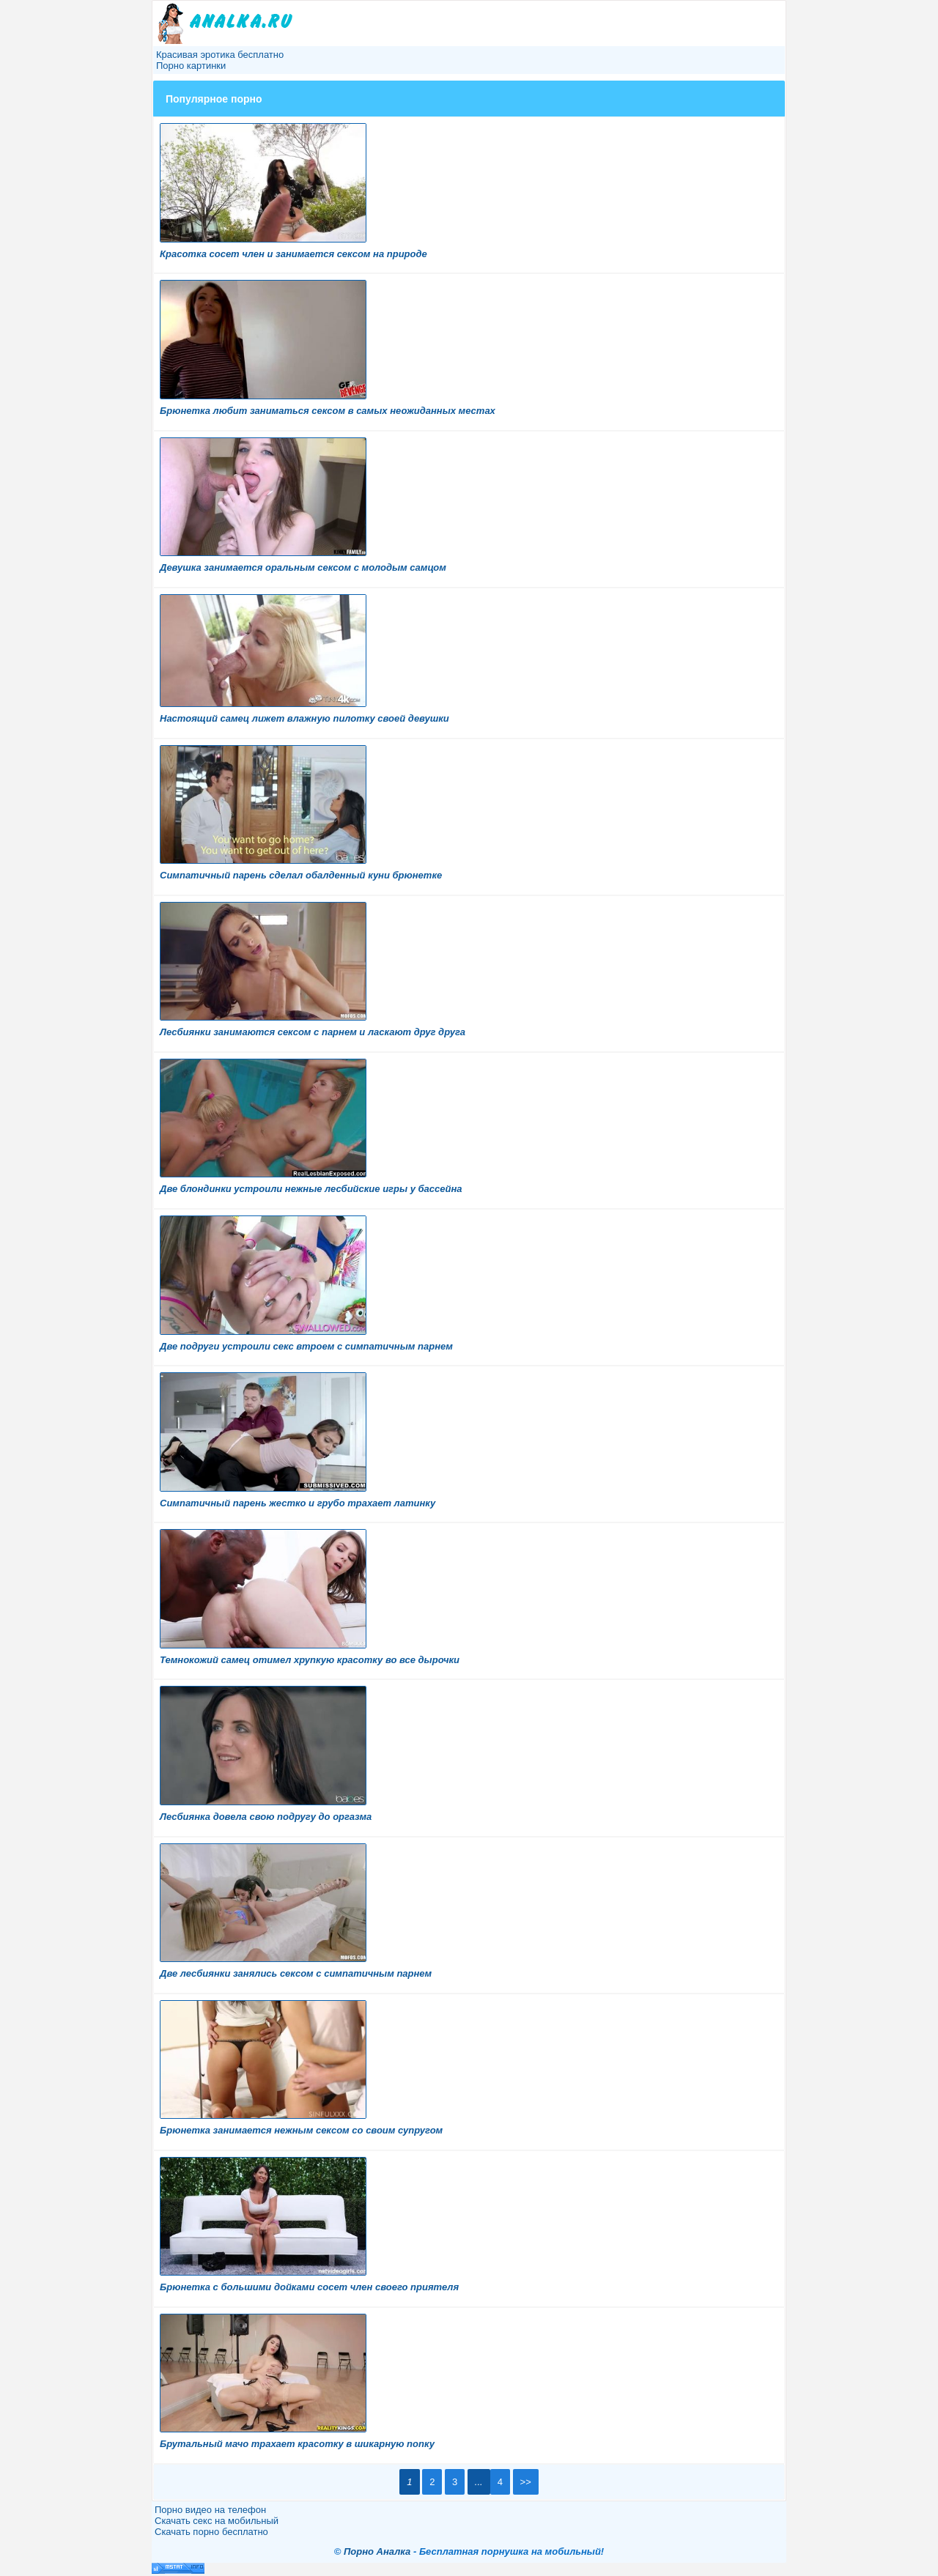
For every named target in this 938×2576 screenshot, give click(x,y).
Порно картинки (191, 65)
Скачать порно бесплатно (211, 2531)
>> (525, 2481)
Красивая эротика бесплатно (220, 54)
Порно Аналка (377, 2551)
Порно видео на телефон (210, 2509)
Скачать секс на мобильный (216, 2520)
